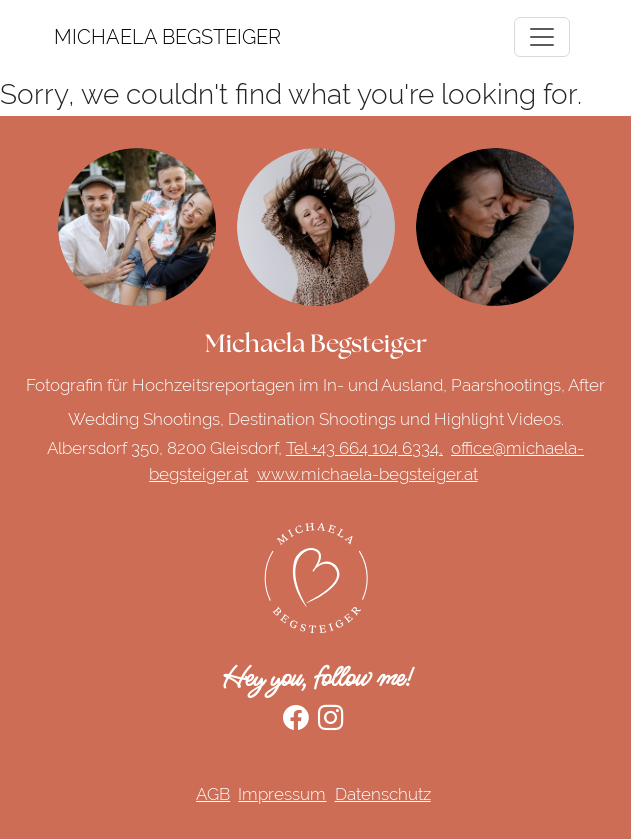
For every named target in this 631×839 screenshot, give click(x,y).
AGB (213, 794)
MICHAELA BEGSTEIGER (79, 37)
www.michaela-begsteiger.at (367, 474)
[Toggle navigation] (542, 37)
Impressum (282, 794)
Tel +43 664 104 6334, (364, 448)
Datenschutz (383, 794)
